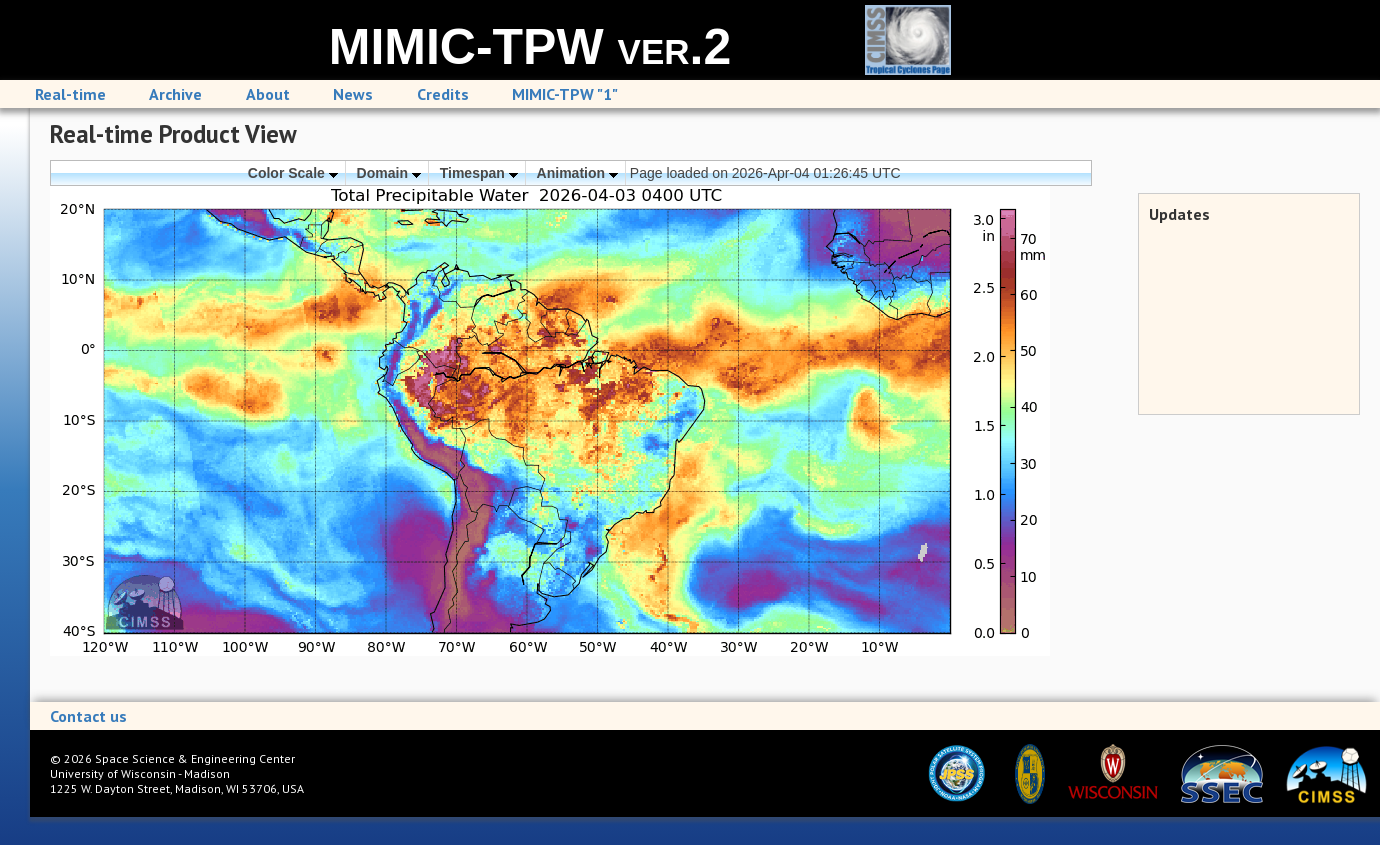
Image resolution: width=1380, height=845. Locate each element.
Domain (389, 173)
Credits (443, 94)
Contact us (88, 716)
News (353, 94)
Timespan (479, 173)
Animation (577, 173)
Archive (175, 94)
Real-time (70, 94)
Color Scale (293, 173)
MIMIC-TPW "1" (565, 94)
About (268, 94)
